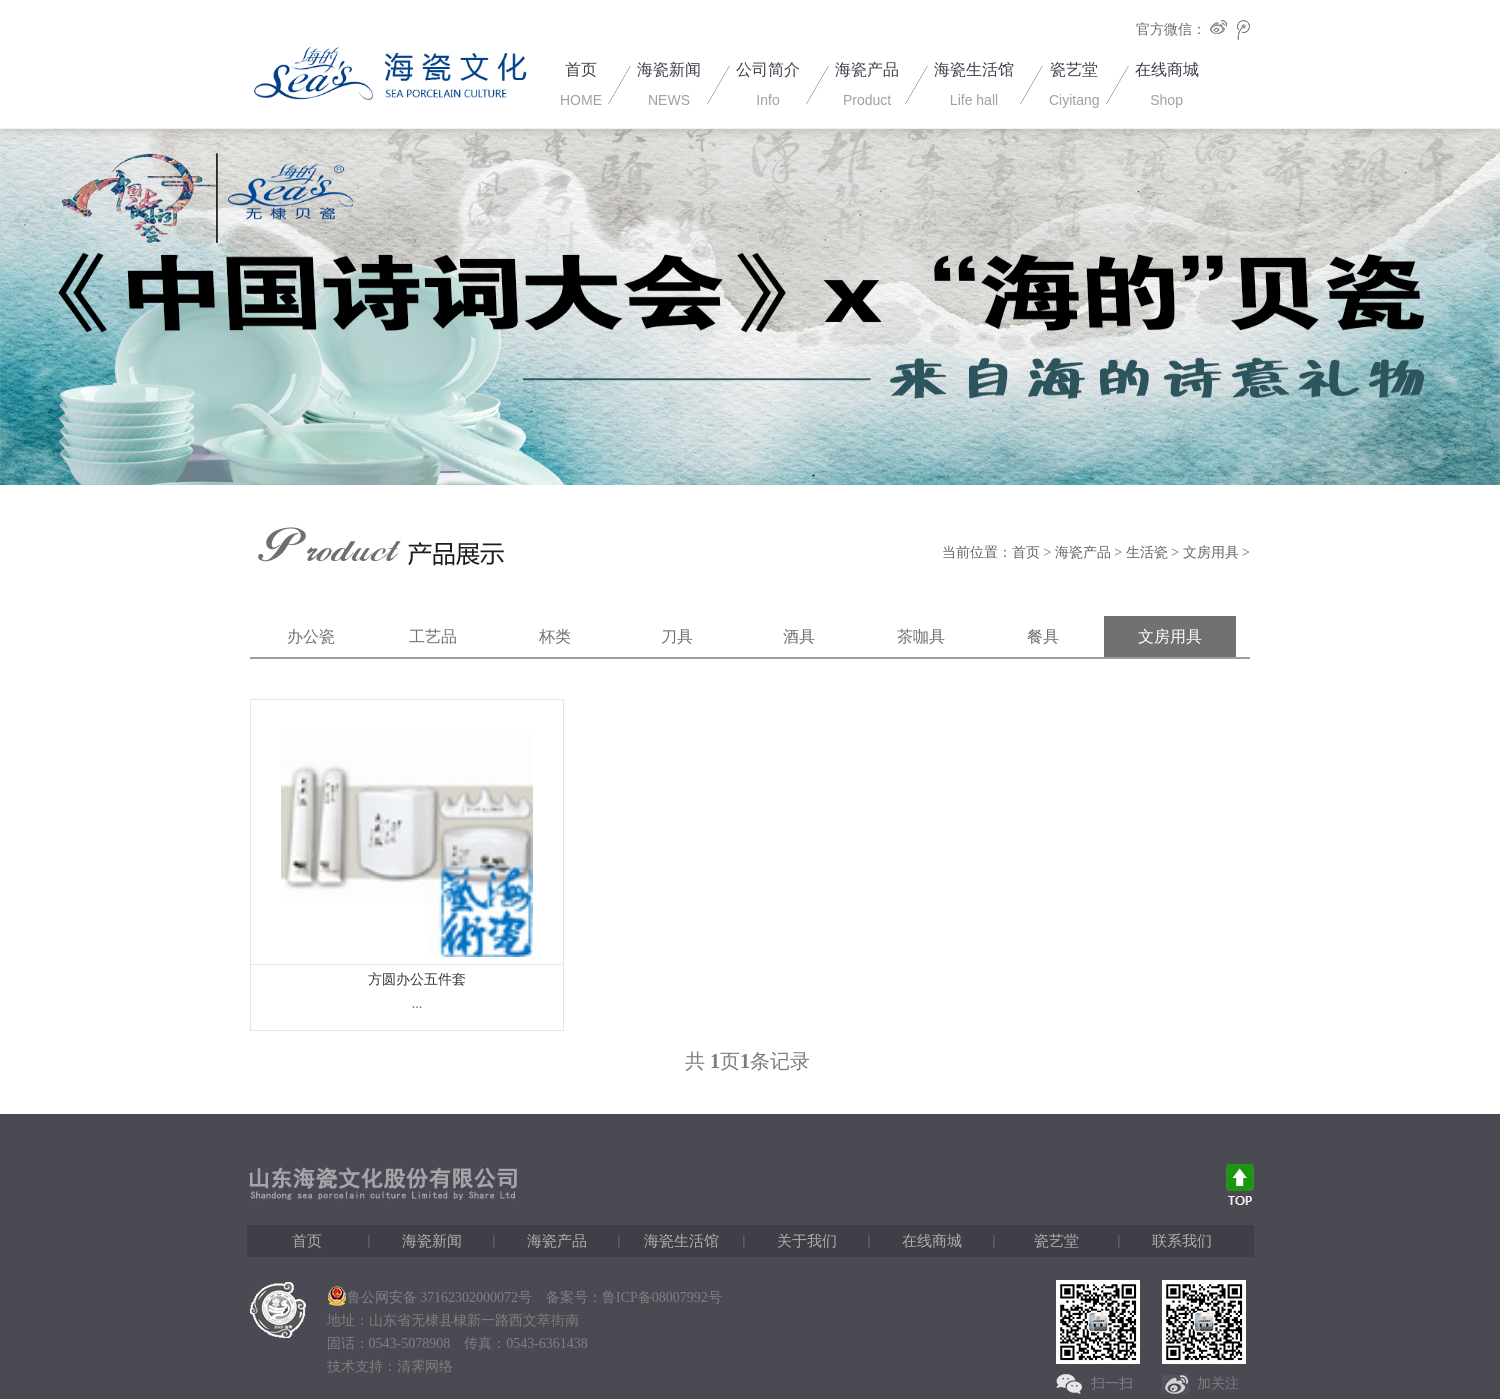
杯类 (555, 636)
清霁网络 (425, 1366)
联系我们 (1182, 1241)
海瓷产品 (1083, 552)
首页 (1026, 552)
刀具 (677, 636)
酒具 (799, 636)
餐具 (1043, 636)
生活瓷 (1147, 552)
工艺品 (433, 636)
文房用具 (1211, 552)
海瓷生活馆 (681, 1241)
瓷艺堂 (1056, 1241)
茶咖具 (921, 636)
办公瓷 (311, 636)
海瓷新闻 (432, 1241)
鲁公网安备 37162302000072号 (430, 1297)
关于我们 (807, 1241)
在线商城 (932, 1241)
